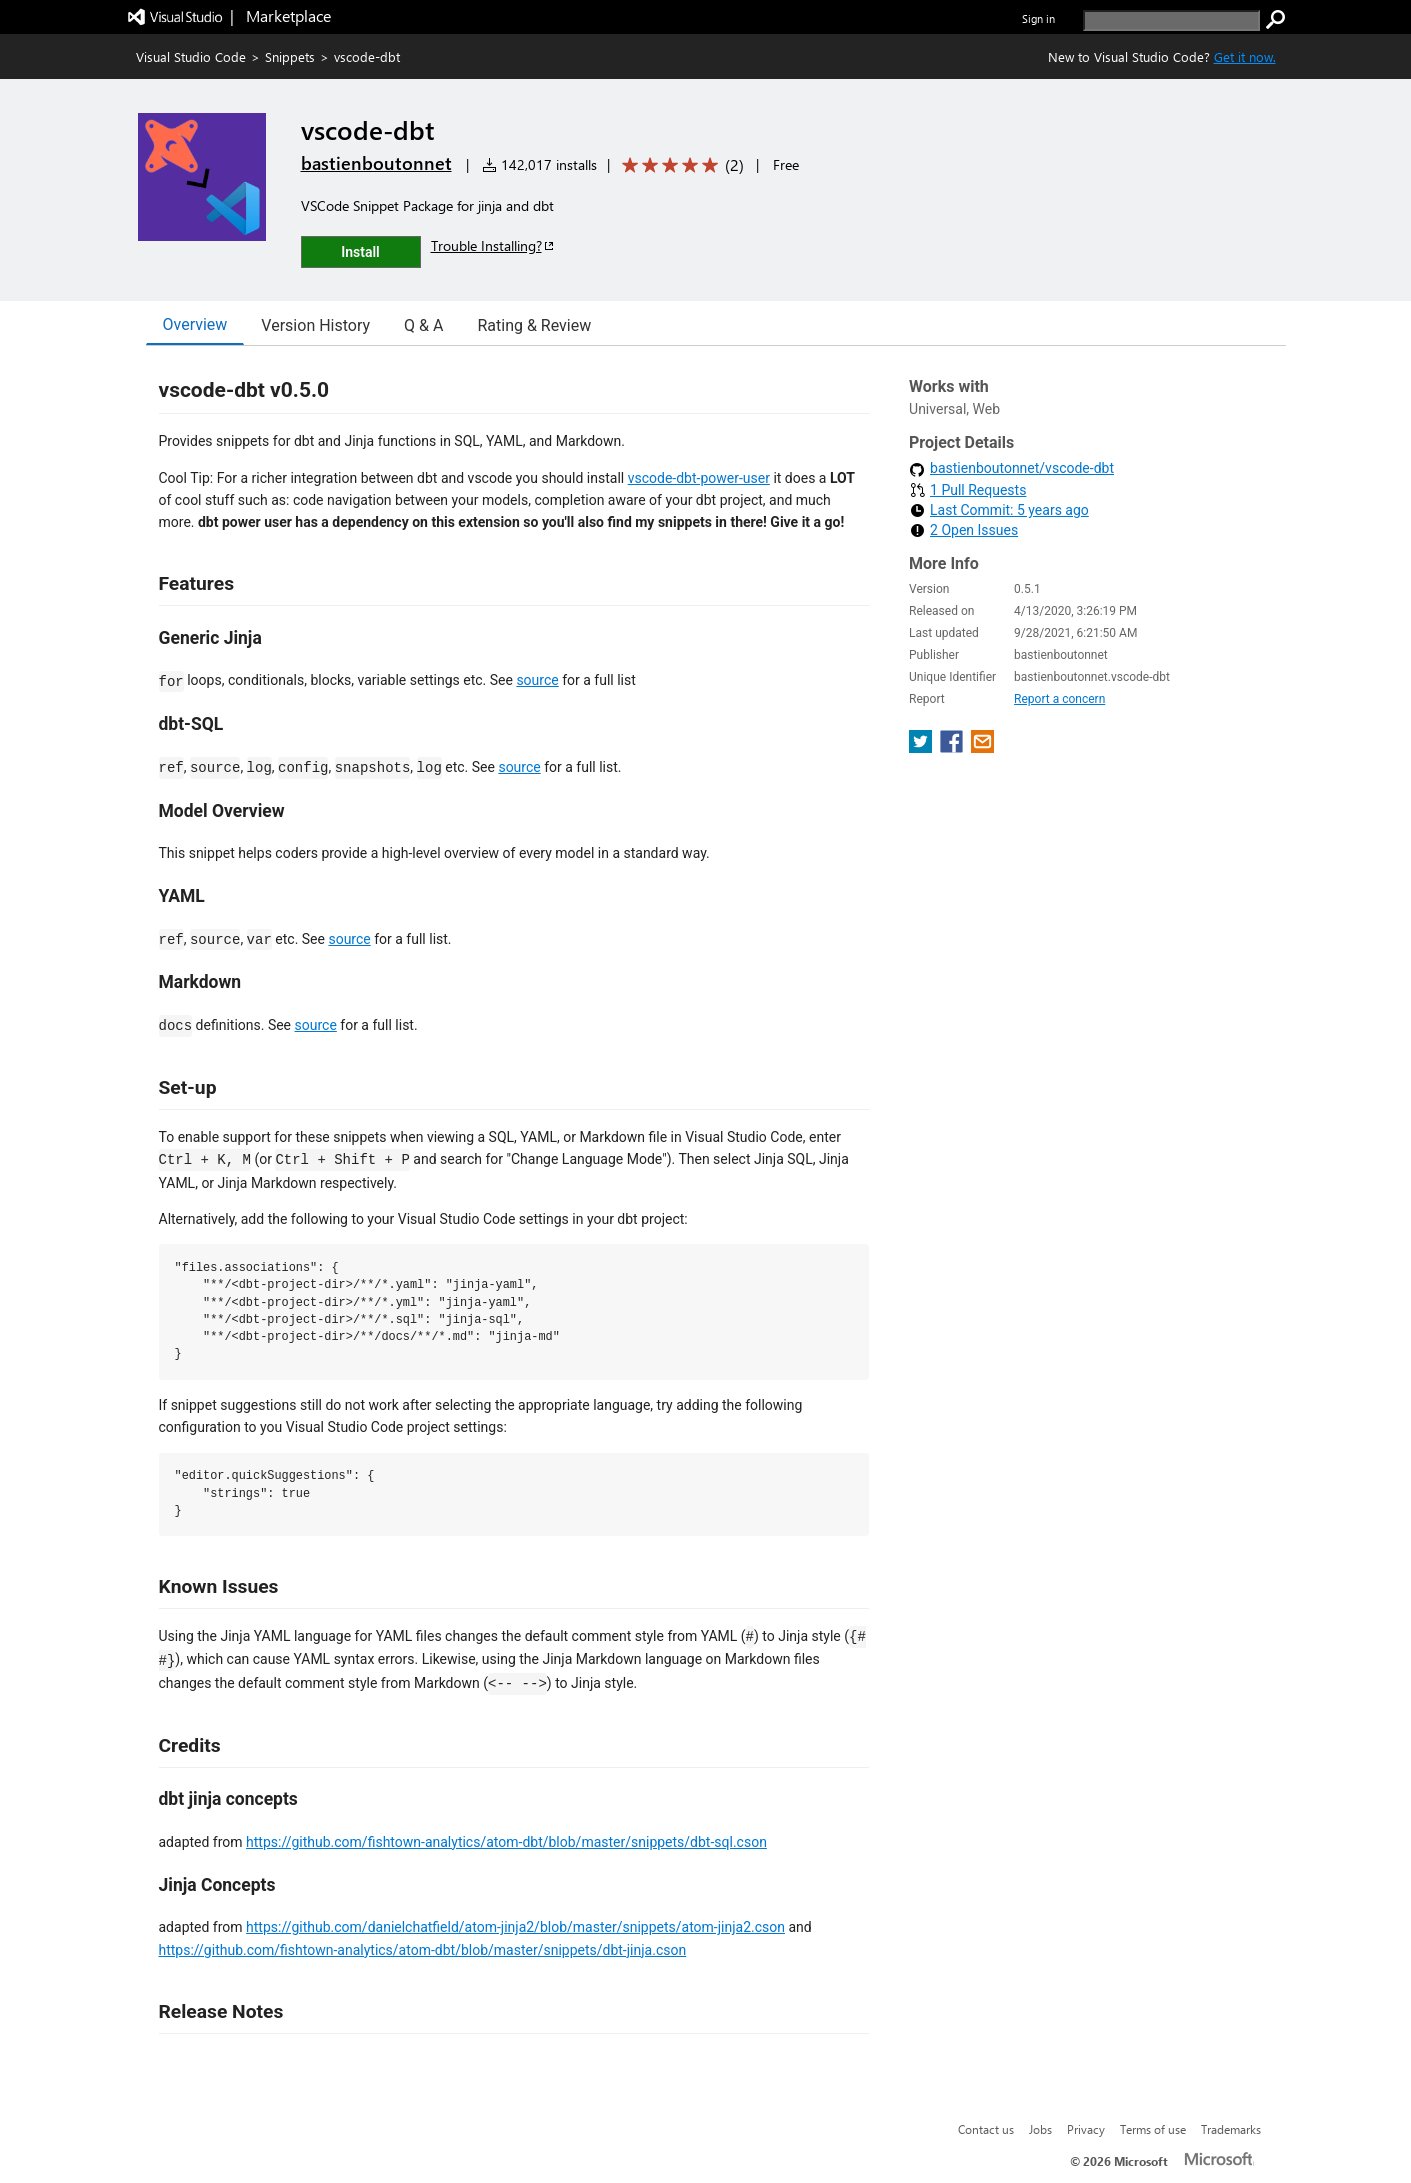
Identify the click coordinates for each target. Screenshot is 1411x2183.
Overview (195, 324)
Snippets (290, 56)
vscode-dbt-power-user (699, 478)
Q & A (423, 325)
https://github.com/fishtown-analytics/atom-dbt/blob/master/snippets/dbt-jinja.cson (423, 1950)
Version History (315, 325)
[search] (1171, 20)
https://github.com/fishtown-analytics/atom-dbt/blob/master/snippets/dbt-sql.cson (506, 1842)
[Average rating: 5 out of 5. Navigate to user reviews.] (679, 165)
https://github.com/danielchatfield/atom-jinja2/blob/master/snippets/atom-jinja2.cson (515, 1927)
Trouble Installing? (493, 245)
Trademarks (1231, 2129)
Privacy (1086, 2129)
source (537, 680)
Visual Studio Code (191, 56)
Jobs (1040, 2129)
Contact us (986, 2129)
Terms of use (1153, 2129)
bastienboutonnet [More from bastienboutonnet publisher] (376, 163)
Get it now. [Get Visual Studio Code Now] (1245, 56)
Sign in (1038, 18)
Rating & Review (534, 325)
